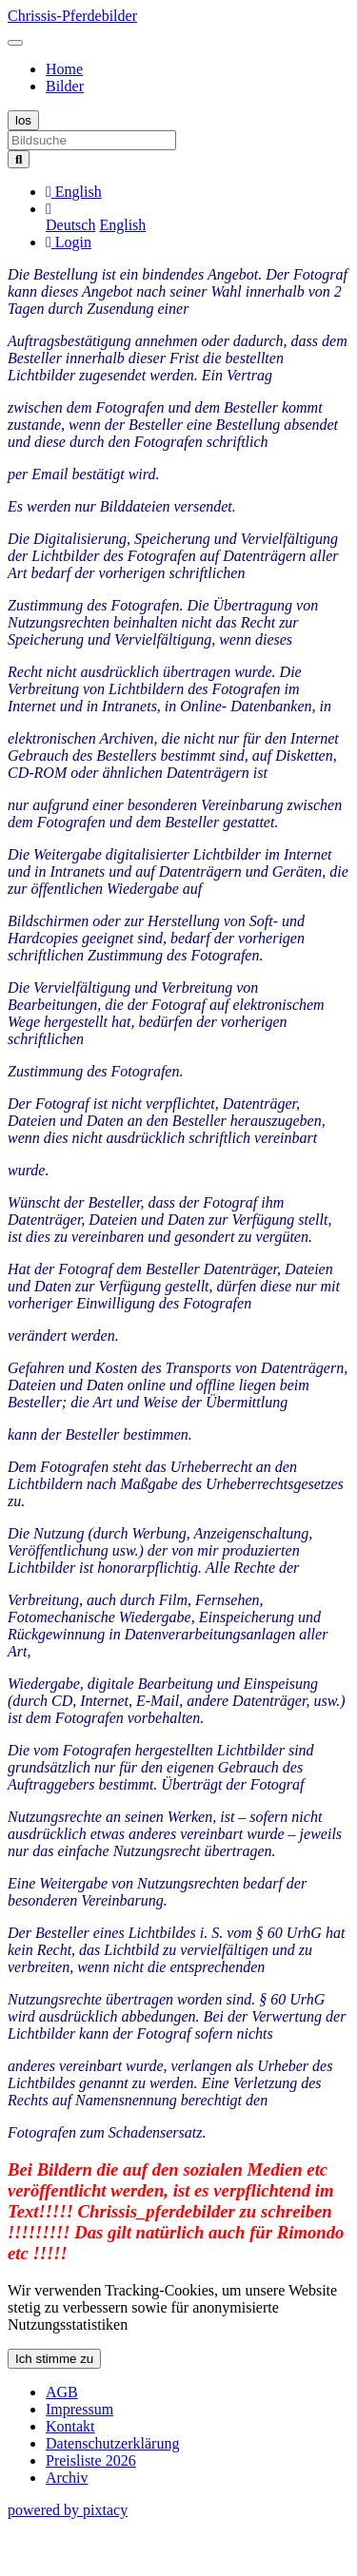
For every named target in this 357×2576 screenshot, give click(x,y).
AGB (62, 2392)
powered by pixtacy (68, 2510)
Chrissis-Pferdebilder (72, 16)
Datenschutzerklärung (112, 2443)
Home (64, 69)
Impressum (79, 2409)
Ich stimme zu (54, 2359)
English (122, 225)
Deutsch (70, 225)
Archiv (67, 2477)
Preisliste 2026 (91, 2460)
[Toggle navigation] (15, 43)
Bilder (65, 86)
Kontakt (70, 2426)
